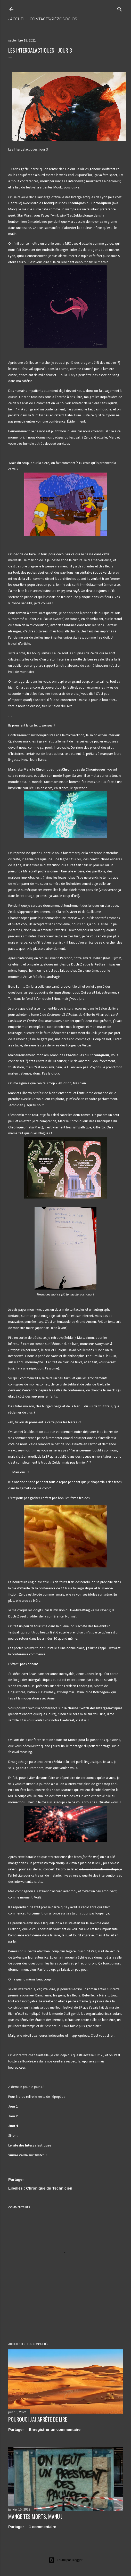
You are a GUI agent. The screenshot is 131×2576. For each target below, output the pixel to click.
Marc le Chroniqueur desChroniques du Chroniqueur (64, 770)
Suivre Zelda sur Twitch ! (27, 2155)
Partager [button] (16, 2179)
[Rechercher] (120, 8)
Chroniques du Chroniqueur (89, 203)
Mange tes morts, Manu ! (35, 2516)
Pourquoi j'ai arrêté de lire (37, 2419)
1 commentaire (42, 2526)
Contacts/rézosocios (51, 19)
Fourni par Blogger (65, 2560)
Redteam (101, 965)
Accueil (16, 19)
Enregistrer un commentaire (54, 2429)
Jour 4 (13, 2126)
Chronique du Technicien (49, 2188)
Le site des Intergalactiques (29, 2146)
